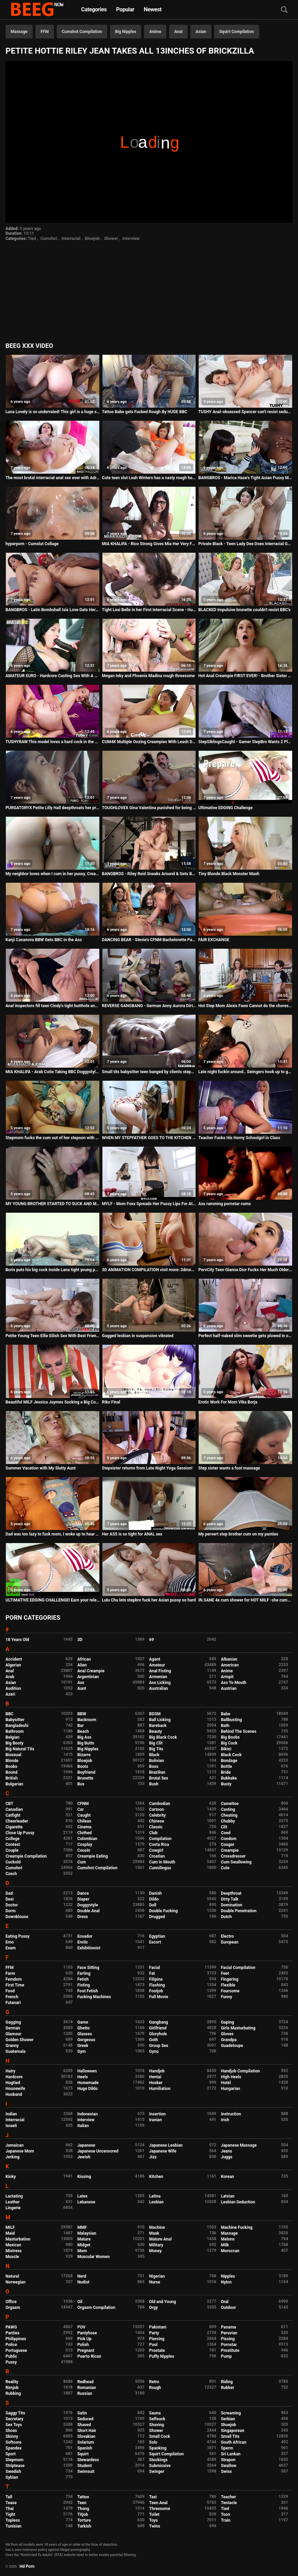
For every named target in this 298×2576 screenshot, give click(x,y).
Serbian (228, 2419)
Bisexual (13, 1754)
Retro (154, 2381)
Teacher (228, 2497)
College (12, 1838)
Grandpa (228, 2039)
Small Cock (159, 2436)
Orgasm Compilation (96, 2307)
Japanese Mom (19, 2151)
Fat (152, 1973)
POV (81, 2327)
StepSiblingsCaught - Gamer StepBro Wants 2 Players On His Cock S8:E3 (245, 741)
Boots (82, 1766)
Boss (153, 1766)
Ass (80, 1682)
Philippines (15, 2338)
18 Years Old (17, 1639)
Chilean (84, 1821)
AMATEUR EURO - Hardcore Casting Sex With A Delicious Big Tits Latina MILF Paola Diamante (52, 675)
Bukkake (229, 1778)
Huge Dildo (87, 2088)
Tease (10, 2502)
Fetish (83, 1979)
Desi (9, 1899)
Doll (152, 1905)
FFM (45, 31)
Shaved (84, 2424)
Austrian (229, 1688)
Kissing (84, 2176)
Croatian (157, 1856)
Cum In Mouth (162, 1862)
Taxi (153, 2497)
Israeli (11, 2125)
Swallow (228, 2465)
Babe (225, 1713)
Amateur (157, 1665)
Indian (11, 2114)
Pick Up (84, 2338)
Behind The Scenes (238, 1731)
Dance (83, 1893)
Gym (81, 2051)
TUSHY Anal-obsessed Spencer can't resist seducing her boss (245, 411)
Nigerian (157, 2276)
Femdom (13, 1979)
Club (153, 1832)
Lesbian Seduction (238, 2202)
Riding (227, 2381)
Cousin (83, 1850)
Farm (10, 1973)
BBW (81, 1713)
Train (226, 2520)
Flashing (157, 1985)
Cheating (229, 1815)
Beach (83, 1731)
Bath (225, 1725)
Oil (79, 2301)
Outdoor (228, 2307)
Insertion (157, 2114)
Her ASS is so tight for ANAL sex (132, 1534)
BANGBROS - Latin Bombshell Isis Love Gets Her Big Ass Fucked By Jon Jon (52, 609)
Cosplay (84, 1844)
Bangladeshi (17, 1725)
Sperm (227, 2448)
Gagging (13, 2022)
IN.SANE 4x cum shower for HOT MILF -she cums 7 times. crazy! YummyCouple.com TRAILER (245, 1600)
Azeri (10, 1694)
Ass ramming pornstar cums (224, 1203)
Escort (155, 1942)
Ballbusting (231, 1719)
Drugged (157, 1916)
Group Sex (158, 2045)
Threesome (159, 2508)
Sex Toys (13, 2424)
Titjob (82, 2514)
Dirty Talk (230, 1899)
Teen (82, 2502)
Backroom (86, 1719)
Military (156, 2245)
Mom (82, 2250)
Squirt (83, 2454)
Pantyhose (87, 2333)
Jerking (12, 2157)
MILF (10, 2227)
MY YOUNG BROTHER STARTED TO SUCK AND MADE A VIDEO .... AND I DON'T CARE (52, 1203)
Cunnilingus (160, 1867)
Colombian (87, 1838)
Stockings (158, 2459)
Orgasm (12, 2307)
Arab (9, 1676)
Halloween (87, 2071)
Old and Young (162, 2301)
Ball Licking (160, 1719)
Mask (154, 2233)
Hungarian (230, 2088)
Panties (12, 2333)
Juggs (226, 2157)
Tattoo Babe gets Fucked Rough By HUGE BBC (144, 411)
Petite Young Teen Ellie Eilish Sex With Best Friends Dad (52, 1335)
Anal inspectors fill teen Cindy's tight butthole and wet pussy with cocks (52, 1005)
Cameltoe (230, 1803)
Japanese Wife (162, 2151)
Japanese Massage (239, 2145)
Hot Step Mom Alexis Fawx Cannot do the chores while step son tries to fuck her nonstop (245, 1005)
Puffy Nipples (161, 2356)
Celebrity (157, 1815)
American (230, 1665)
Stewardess (88, 2459)
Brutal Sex (158, 1778)
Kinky (10, 2176)
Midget (83, 2245)
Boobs (11, 1766)
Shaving (156, 2424)
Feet (225, 1973)
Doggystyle (87, 1905)
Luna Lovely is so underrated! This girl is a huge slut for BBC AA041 (52, 411)
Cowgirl (156, 1850)
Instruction (231, 2114)
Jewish (83, 2157)
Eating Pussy (17, 1936)
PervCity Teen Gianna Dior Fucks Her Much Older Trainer (245, 1269)
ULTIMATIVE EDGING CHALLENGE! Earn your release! (52, 1600)
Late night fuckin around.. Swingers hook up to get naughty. (245, 1071)
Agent (154, 1659)
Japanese (86, 2145)
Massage (19, 31)
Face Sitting (88, 1967)
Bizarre (84, 1754)
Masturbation (17, 2239)
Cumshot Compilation (82, 31)
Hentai (155, 2076)
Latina (155, 2196)
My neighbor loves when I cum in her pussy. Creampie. (52, 873)
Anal (178, 31)
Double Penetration (238, 1910)
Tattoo (83, 2497)
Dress (82, 1916)
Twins (154, 2526)
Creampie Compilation (26, 1856)
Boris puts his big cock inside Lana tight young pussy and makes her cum (52, 1269)
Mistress (13, 2250)
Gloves (227, 2034)
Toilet (154, 2514)
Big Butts (85, 1743)
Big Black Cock (163, 1737)
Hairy (10, 2071)
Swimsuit (86, 2471)
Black (154, 1754)
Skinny (11, 2436)
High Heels (231, 2076)
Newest (153, 9)
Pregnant (85, 2350)
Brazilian (157, 1772)
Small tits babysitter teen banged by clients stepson (149, 1071)
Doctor (11, 1905)
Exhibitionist (88, 1948)
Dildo (154, 1899)
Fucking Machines (94, 1996)
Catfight (12, 1815)
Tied (32, 238)
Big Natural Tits (19, 1749)
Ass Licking (159, 1682)
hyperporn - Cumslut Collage (32, 543)
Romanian (86, 2387)
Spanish (84, 2448)
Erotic (82, 1942)
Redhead (85, 2381)
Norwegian (15, 2282)
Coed (226, 1832)
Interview (131, 238)
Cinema (84, 1827)
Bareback (158, 1725)
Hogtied (12, 2082)
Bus (81, 1784)
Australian (158, 1688)
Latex (82, 2196)
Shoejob (228, 2424)
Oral (225, 2301)
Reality (11, 2381)
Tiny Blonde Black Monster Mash (229, 873)
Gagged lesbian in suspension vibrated (138, 1335)
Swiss (226, 2471)
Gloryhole (158, 2034)
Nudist (83, 2282)
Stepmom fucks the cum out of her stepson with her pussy (52, 1137)
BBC (9, 1713)
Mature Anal (160, 2239)
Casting (228, 1809)
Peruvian (229, 2333)
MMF (82, 2227)
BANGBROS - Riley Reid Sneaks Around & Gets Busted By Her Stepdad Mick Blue (149, 873)
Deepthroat (231, 1893)
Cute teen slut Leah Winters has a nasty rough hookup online (149, 477)
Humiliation (159, 2088)
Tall (8, 2497)
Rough (155, 2387)
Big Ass (84, 1737)
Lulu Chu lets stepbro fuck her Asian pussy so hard (149, 1600)
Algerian (13, 1665)
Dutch (226, 1916)
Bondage (229, 1760)
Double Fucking (163, 1910)
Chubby (228, 1821)
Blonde (12, 1760)
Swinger (156, 2471)
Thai (9, 2508)
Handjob (157, 2071)
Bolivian (156, 1760)
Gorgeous (86, 2039)
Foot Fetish (87, 1991)
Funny (226, 1996)
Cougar (227, 1844)
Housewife (15, 2088)
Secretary (14, 2419)
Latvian (227, 2196)
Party (154, 2333)
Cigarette (14, 1827)
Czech (11, 1873)
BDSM (155, 1713)
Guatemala (15, 2051)
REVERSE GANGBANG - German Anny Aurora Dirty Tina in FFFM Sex (149, 1005)
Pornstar (229, 2344)
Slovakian (86, 2436)
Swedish (13, 2471)
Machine (157, 2227)
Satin (82, 2413)
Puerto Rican (89, 2356)
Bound (11, 1772)
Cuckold (13, 1862)
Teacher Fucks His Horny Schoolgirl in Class (239, 1137)
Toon (225, 2514)
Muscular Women (93, 2256)
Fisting (83, 1985)
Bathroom (14, 1731)
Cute (225, 1867)
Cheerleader (16, 1821)
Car (80, 1809)
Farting (83, 1973)
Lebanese (86, 2202)
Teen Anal (158, 2502)
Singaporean (232, 2430)
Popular (125, 9)
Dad (9, 1893)
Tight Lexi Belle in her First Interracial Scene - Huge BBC (149, 609)
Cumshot (49, 238)
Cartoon (156, 1809)
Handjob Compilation (240, 2071)
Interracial (71, 238)
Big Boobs (230, 1737)
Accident (13, 1659)
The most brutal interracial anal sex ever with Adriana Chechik (52, 477)
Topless (12, 2520)
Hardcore (14, 2076)
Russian (84, 2393)
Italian (83, 2125)
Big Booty (14, 1743)
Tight (10, 2514)
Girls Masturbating (238, 2028)
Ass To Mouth (233, 1682)
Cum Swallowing (236, 1862)
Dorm (10, 1910)
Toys (153, 2520)
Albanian (229, 1659)
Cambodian (159, 1803)
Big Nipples (125, 31)
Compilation (160, 1838)
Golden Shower (19, 2039)
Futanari (13, 2002)
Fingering (230, 1979)
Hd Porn (27, 2566)
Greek (82, 2045)
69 (151, 1639)
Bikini (226, 1749)
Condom (228, 1838)
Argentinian (88, 1676)
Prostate (157, 2350)
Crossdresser (233, 1856)
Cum (81, 1862)
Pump (226, 2356)
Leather (12, 2202)
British (11, 1778)
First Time (14, 1985)
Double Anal (88, 1910)
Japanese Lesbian (166, 2145)
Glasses (84, 2034)
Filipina (156, 1979)
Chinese (156, 1821)
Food (10, 1991)
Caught (84, 1815)
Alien (82, 1665)
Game (82, 2022)
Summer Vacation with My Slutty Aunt (40, 1468)
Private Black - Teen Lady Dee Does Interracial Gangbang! (245, 543)
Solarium (85, 2442)
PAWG (11, 2327)
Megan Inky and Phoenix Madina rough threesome (148, 675)
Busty (226, 1784)
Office (10, 2301)
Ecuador (84, 1936)
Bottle (226, 1766)
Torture (84, 2520)
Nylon (226, 2282)
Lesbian (156, 2202)
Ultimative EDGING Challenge (225, 807)
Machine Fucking (237, 2227)
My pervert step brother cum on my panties (238, 1534)
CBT (9, 1803)
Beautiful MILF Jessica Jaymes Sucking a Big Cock (52, 1402)
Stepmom (14, 2459)
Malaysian (86, 2233)
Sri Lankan (231, 2454)
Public (11, 2356)
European (230, 1942)
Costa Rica (159, 1844)
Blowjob (92, 238)
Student (84, 2465)
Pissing (228, 2338)
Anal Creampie (90, 1671)
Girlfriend (158, 2028)
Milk (225, 2245)
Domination (231, 1905)
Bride (226, 1772)
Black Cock (231, 1754)
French (11, 1996)
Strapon (228, 2459)
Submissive (159, 2465)
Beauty (155, 1731)
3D (79, 1639)
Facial (154, 1967)
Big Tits (156, 1749)
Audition (13, 1688)
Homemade (88, 2082)
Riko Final (111, 1402)
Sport (10, 2454)
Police (11, 2344)
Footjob (156, 1991)
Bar (80, 1725)
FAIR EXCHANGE (213, 939)
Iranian (155, 2119)
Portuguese (16, 2350)
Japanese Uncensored (98, 2151)
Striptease (14, 2465)
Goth (153, 2039)
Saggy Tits (15, 2413)
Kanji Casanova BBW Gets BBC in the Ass (43, 939)
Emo (9, 1942)
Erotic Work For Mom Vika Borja (227, 1402)
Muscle (12, 2256)
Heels (82, 2076)
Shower (111, 238)
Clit (224, 1827)
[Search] (284, 10)
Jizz (153, 2157)
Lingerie (13, 2207)
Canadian (14, 1809)
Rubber (227, 2387)
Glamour (13, 2034)
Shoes (11, 2430)
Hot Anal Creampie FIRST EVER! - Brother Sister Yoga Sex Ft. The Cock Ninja (245, 675)
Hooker (156, 2082)
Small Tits (230, 2436)
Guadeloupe (232, 2045)
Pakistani (157, 2327)
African (84, 1659)
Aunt (81, 1688)
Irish (225, 2119)
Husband (13, 2094)
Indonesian (87, 2114)
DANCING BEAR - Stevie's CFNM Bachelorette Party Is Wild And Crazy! (149, 939)
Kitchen (156, 2176)
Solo (153, 2442)
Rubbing (13, 2393)
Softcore (13, 2442)
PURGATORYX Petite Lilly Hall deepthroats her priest (52, 807)
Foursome (230, 1991)
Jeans (226, 2151)
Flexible (228, 1985)
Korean (227, 2176)
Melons (228, 2239)
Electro (227, 1936)
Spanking (157, 2448)
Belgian (12, 1737)
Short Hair (86, 2430)
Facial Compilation (238, 1967)
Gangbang (158, 2022)
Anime (155, 31)
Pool (153, 2344)
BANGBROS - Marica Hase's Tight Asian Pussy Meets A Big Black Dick (245, 477)
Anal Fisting (160, 1671)
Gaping (227, 2022)
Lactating (14, 2196)
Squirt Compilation (236, 31)
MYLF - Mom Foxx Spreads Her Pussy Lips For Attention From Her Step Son (149, 1203)
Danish (155, 1893)
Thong (83, 2508)
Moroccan (230, 2250)
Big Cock (229, 1743)
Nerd (81, 2276)
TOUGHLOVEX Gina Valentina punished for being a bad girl (149, 807)
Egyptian (157, 1936)
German (12, 2028)
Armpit (227, 1676)
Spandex (13, 2448)
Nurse (154, 2282)
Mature (83, 2239)
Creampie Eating (92, 1856)
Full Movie (158, 1996)
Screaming (231, 2413)
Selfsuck (157, 2419)
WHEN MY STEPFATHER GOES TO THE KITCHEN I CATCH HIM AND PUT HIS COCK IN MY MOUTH (149, 1137)
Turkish (84, 2526)
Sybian (11, 2477)
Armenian (158, 1676)
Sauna (155, 2413)
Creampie (230, 1850)
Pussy (11, 2362)
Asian (201, 31)
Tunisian (13, 2526)
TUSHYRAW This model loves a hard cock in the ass (52, 741)
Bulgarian (14, 1784)
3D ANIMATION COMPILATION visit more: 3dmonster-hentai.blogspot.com (149, 1269)
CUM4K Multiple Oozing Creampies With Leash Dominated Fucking (149, 741)
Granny (12, 2045)
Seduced (85, 2419)
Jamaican (14, 2145)
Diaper (83, 1899)
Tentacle (229, 2502)
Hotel (226, 2082)
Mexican (13, 2245)
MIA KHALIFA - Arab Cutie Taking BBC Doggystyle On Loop (52, 1071)
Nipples (228, 2276)
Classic (156, 1827)
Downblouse (16, 1916)
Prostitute (230, 2350)
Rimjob (12, 2387)
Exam (10, 1948)
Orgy (153, 2307)
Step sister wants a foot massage (229, 1468)
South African (233, 2442)
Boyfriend (86, 1772)
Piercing (157, 2338)
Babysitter (14, 1719)
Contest (12, 1844)
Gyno (154, 2051)
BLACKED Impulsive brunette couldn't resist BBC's (244, 609)
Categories (94, 9)
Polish (83, 2344)
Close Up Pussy (19, 1832)
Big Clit (156, 1743)
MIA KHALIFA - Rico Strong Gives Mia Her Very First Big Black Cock (149, 543)
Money (155, 2250)
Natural (12, 2276)
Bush (153, 1784)
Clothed (84, 1832)
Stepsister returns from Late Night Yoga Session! (147, 1468)
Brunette (85, 1778)
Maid (10, 2233)
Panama (228, 2327)
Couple (12, 1850)
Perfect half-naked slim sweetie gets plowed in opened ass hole (245, 1335)
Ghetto (83, 2028)
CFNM (83, 1803)
